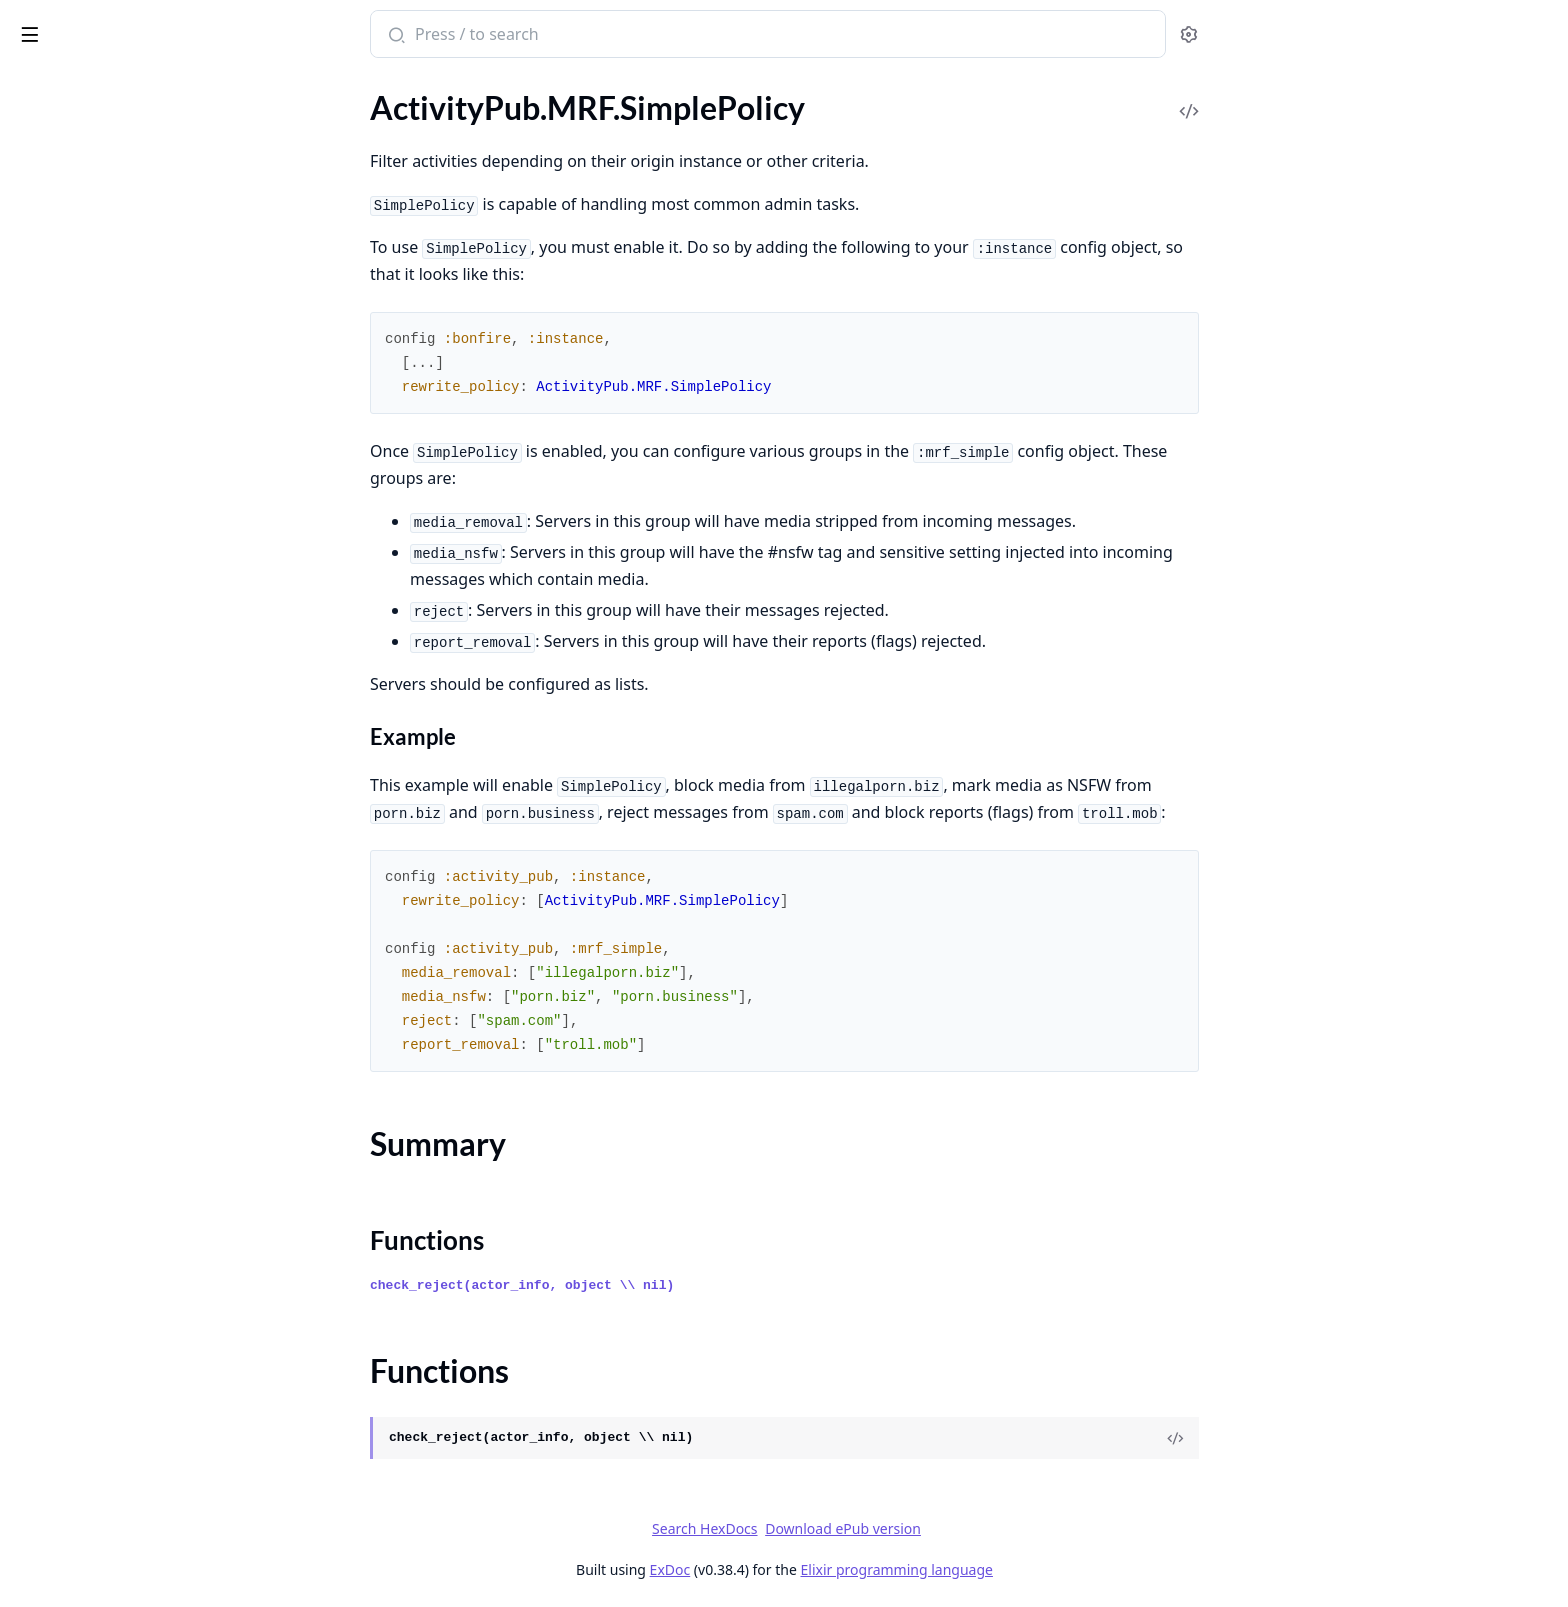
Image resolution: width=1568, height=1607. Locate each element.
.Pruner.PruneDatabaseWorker (121, 310)
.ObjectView (56, 850)
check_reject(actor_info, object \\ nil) (672, 1285)
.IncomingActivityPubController (124, 796)
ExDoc (819, 1569)
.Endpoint (47, 715)
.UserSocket (55, 1120)
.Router (39, 1066)
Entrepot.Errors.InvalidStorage (119, 1459)
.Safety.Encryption (76, 418)
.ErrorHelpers (60, 742)
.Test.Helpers (57, 499)
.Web (31, 607)
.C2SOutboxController (92, 688)
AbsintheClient (66, 1216)
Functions (69, 220)
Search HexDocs (854, 1529)
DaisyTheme (57, 1297)
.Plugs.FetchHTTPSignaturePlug (123, 931)
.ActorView (52, 661)
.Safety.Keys (55, 472)
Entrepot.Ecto (62, 1378)
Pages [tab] (36, 89)
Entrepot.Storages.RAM (96, 1567)
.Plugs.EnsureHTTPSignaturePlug (128, 904)
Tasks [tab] (219, 89)
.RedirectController (80, 1039)
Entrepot (45, 1351)
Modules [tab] (120, 89)
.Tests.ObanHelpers (80, 553)
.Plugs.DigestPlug (74, 877)
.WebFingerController (89, 1147)
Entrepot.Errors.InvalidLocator (119, 1432)
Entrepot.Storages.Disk (93, 1540)
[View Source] (1325, 1438)
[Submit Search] (544, 36)
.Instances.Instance (79, 107)
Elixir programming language (1046, 1569)
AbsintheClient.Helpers (95, 1243)
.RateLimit (49, 364)
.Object (39, 256)
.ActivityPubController (92, 634)
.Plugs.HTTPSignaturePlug (104, 958)
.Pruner (39, 283)
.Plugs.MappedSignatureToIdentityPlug (142, 985)
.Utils (32, 580)
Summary (67, 196)
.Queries (43, 337)
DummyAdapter (69, 1324)
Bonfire (93, 26)
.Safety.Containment (84, 391)
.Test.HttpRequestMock (95, 526)
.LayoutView (57, 823)
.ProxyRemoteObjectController (122, 1012)
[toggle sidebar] (273, 31)
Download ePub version (993, 1528)
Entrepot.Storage (73, 1513)
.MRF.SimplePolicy (77, 161)
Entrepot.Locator (73, 1486)
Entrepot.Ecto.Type (79, 1405)
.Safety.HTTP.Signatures (95, 445)
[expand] (280, 111)
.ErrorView (51, 769)
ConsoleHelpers (69, 1270)
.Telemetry (49, 1093)
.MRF (32, 134)
